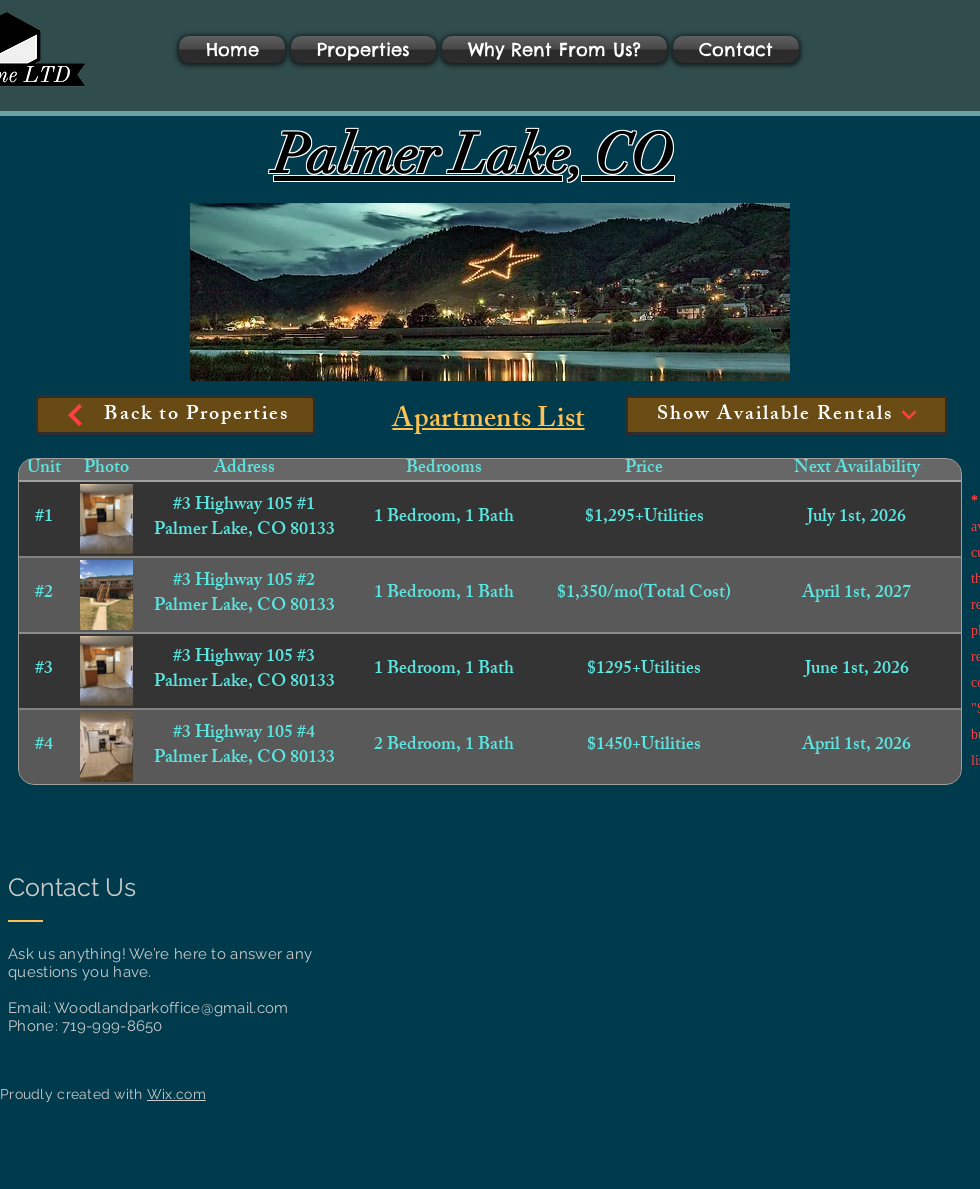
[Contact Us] (77, 887)
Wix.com (176, 1094)
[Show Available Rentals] (786, 415)
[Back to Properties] (175, 415)
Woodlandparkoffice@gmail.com (171, 1008)
